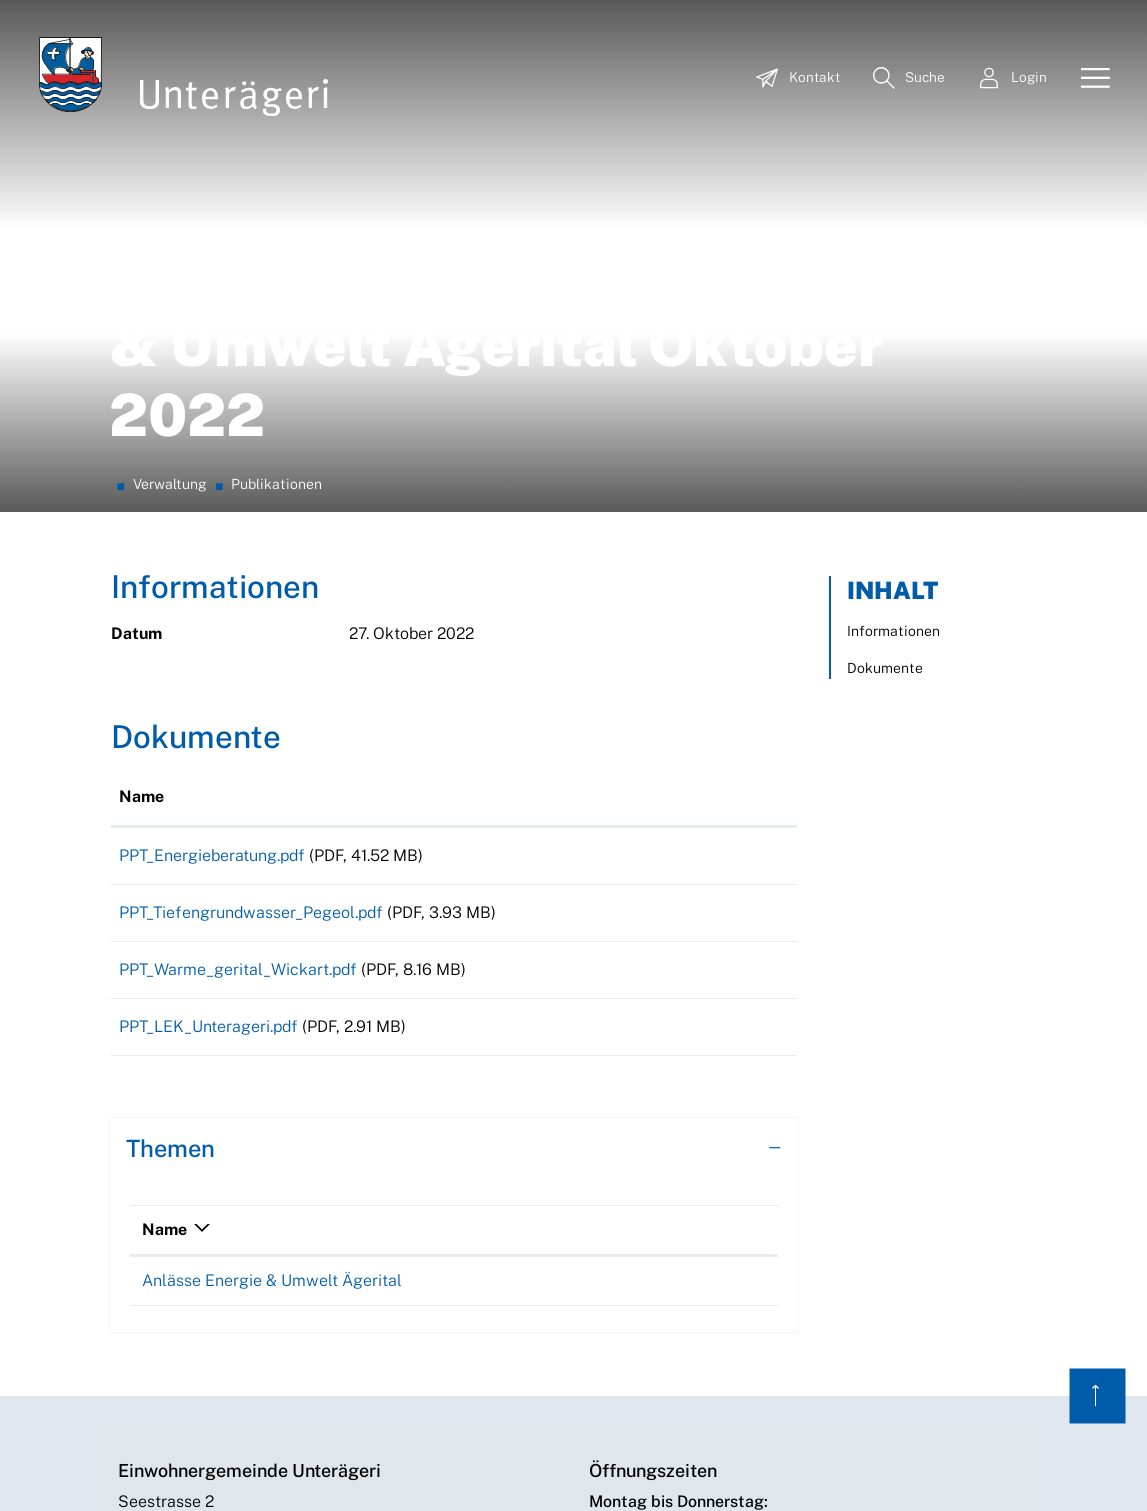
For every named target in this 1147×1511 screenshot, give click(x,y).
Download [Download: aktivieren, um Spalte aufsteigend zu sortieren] (688, 534)
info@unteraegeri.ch (192, 1339)
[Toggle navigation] (1088, 79)
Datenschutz (746, 1467)
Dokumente (885, 406)
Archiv (904, 1467)
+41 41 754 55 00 (181, 1363)
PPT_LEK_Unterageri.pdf (208, 785)
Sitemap (664, 1467)
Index (607, 1467)
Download (719, 597)
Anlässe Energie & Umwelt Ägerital (272, 1046)
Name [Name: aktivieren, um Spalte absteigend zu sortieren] (164, 995)
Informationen (893, 369)
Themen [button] (170, 914)
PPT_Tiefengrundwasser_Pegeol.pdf (251, 657)
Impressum (835, 1467)
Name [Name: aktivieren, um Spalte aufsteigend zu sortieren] (141, 534)
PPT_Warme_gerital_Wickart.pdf (238, 721)
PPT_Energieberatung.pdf (212, 593)
